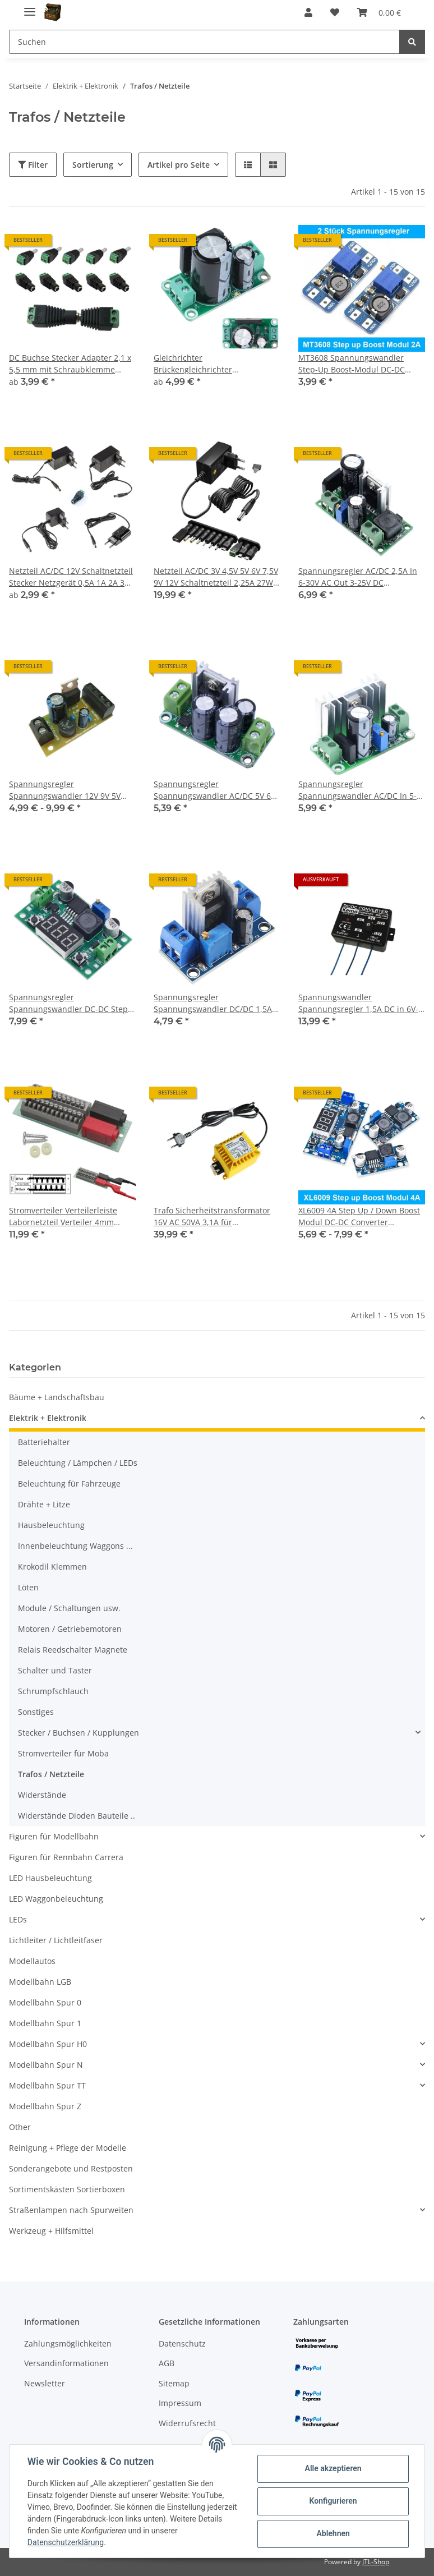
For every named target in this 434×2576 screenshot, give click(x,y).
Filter (33, 164)
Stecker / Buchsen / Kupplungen (78, 1732)
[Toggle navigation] (29, 7)
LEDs (18, 1919)
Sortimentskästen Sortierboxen (67, 2189)
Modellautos (32, 1961)
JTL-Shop (375, 2561)
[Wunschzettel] (334, 12)
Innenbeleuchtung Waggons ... (75, 1545)
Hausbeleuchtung (51, 1525)
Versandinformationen (66, 2363)
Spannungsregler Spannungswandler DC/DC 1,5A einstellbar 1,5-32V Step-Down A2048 (213, 1003)
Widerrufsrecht (187, 2423)
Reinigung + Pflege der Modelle (67, 2147)
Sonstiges (36, 1711)
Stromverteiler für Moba (63, 1753)
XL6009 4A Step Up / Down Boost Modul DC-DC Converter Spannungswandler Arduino (359, 1216)
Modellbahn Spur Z (45, 2106)
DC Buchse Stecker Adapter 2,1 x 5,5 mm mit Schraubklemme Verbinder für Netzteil (70, 363)
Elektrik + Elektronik (47, 1418)
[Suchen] (204, 42)
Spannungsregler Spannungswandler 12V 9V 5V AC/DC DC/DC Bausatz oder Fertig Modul (71, 790)
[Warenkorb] (379, 12)
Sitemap (174, 2383)
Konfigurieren (333, 2500)
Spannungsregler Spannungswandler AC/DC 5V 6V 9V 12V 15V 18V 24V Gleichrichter (215, 790)
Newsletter (44, 2383)
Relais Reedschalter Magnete (72, 1649)
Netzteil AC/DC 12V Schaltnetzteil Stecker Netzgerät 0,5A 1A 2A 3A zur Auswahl (71, 576)
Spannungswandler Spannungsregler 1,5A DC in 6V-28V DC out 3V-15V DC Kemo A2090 (358, 1003)
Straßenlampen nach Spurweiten (71, 2210)
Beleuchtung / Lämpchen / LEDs (77, 1462)
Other (20, 2127)
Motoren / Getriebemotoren (70, 1628)
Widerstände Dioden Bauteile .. (76, 1815)
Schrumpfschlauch (53, 1691)
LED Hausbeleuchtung (50, 1878)
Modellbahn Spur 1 (45, 2023)
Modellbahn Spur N (46, 2064)
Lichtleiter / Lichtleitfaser (56, 1940)
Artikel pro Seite (178, 164)
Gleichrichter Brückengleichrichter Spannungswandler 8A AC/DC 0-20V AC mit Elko (214, 363)
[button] (308, 12)
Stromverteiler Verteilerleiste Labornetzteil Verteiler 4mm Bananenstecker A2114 (63, 1216)
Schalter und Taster (55, 1670)
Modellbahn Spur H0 (48, 2044)
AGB (166, 2363)
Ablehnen (332, 2533)
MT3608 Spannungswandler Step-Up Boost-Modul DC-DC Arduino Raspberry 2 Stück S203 (358, 363)
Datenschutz (182, 2343)
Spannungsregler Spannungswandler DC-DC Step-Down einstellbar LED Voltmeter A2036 (70, 1003)
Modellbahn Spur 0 (45, 2002)
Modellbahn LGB (40, 1981)
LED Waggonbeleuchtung (56, 1898)
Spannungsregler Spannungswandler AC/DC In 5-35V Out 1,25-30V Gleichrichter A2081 (357, 790)
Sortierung (92, 164)
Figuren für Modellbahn (54, 1836)
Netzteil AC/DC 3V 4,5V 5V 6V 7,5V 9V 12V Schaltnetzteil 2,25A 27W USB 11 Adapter (216, 576)
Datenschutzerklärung (65, 2542)
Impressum (180, 2403)
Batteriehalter (44, 1442)
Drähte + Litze (44, 1504)
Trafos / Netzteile (51, 1774)
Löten (28, 1587)
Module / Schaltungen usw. (69, 1608)
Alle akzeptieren (332, 2468)
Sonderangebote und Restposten (71, 2168)
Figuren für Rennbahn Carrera (66, 1857)
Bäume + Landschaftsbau (56, 1397)
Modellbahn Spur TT (47, 2085)
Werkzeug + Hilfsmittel (51, 2230)
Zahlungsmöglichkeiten (68, 2343)
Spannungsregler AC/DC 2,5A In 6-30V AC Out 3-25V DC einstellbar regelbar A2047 (357, 576)
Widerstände (42, 1795)
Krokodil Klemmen (52, 1566)
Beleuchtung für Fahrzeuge (69, 1483)
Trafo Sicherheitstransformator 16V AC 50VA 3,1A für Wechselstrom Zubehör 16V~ (212, 1216)
